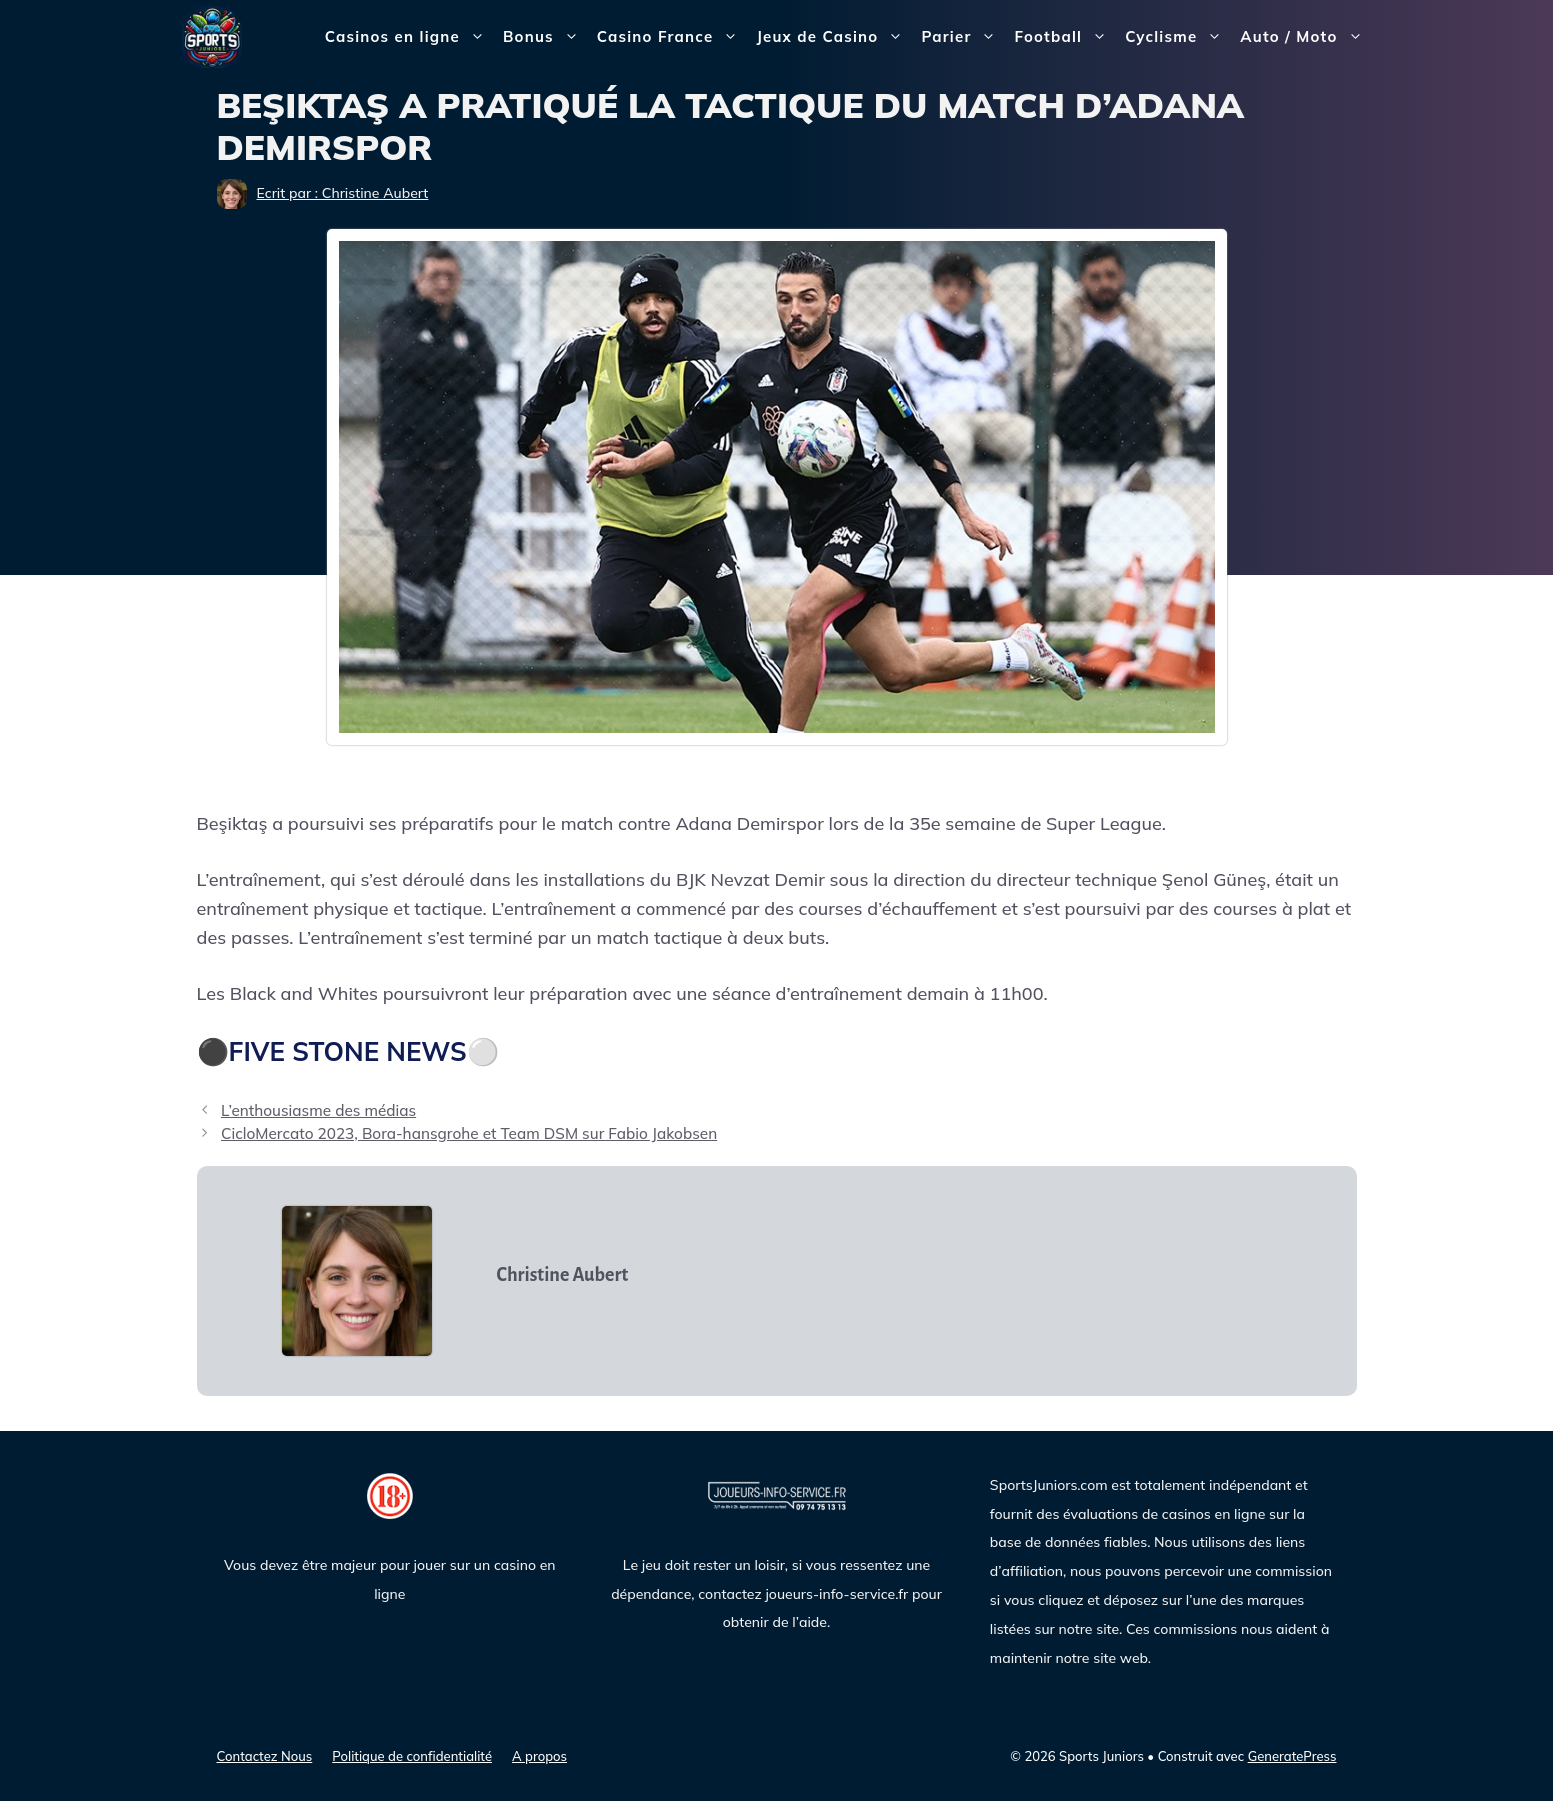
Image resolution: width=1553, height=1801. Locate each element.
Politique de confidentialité (412, 1756)
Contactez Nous (265, 1756)
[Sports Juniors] (212, 35)
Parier (963, 37)
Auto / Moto (1305, 37)
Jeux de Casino (834, 37)
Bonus (545, 37)
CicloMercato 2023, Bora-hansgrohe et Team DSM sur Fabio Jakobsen (469, 1133)
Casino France (672, 37)
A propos (539, 1756)
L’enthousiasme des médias (318, 1110)
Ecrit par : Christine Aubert (343, 193)
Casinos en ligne (409, 37)
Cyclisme (1178, 37)
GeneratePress (1292, 1756)
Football (1065, 37)
